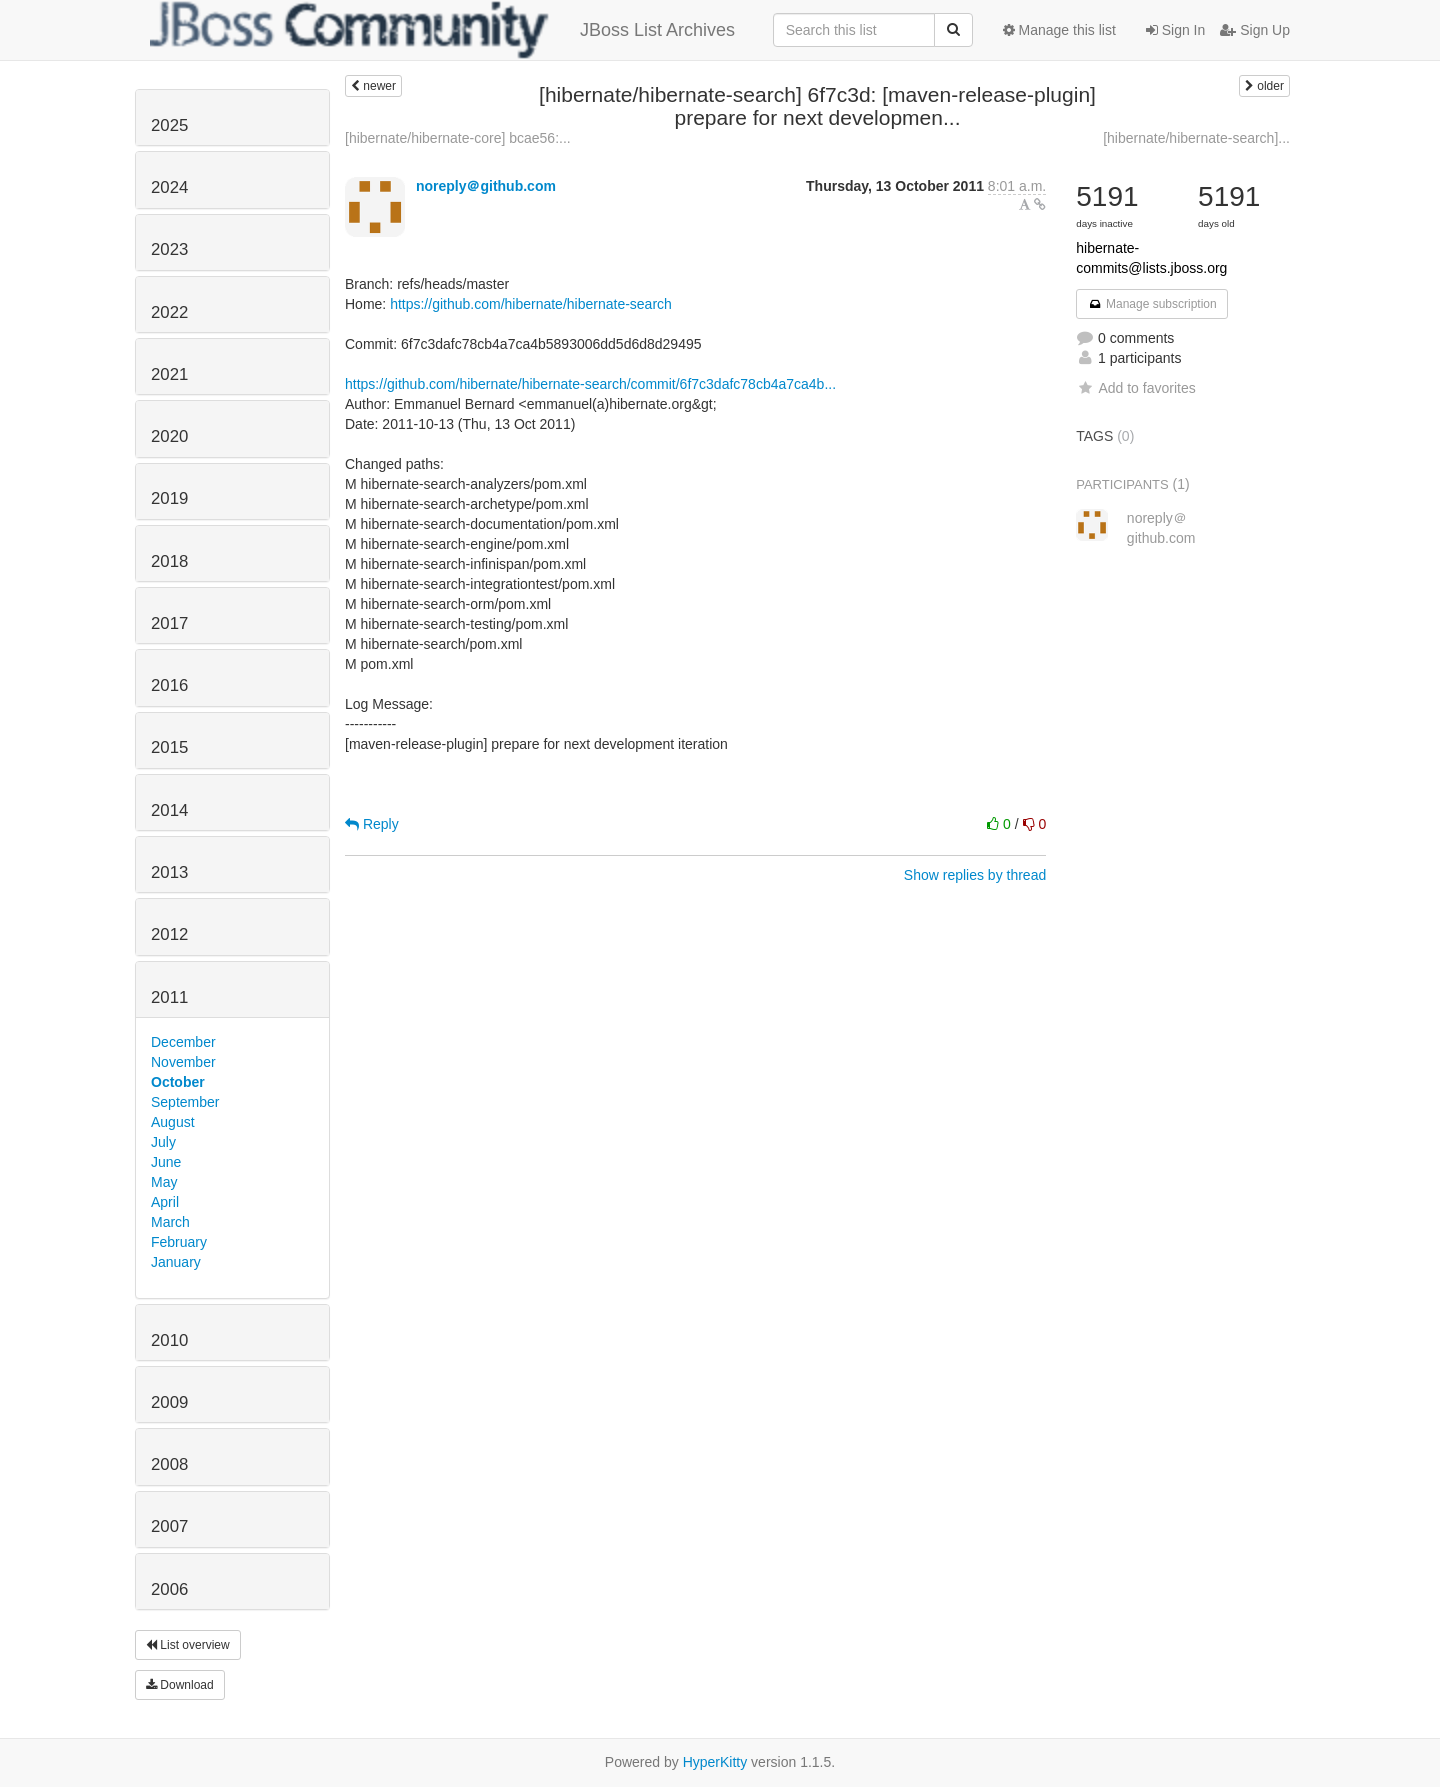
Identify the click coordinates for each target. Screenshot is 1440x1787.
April (165, 1202)
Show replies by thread (975, 875)
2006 (169, 1589)
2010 (169, 1340)
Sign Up (1255, 30)
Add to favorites (1135, 388)
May (164, 1182)
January (176, 1262)
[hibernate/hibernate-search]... (1196, 138)
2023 (169, 249)
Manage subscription (1152, 304)
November (183, 1062)
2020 (169, 436)
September (185, 1102)
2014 (169, 810)
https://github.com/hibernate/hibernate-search (531, 304)
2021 (169, 374)
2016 (169, 685)
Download (180, 1685)
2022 (169, 312)
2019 (169, 498)
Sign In (1175, 30)
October (178, 1082)
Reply (372, 824)
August (173, 1122)
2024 (169, 187)
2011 (169, 997)
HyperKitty (715, 1762)
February (179, 1242)
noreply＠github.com (486, 186)
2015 (169, 747)
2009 (169, 1402)
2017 (169, 623)
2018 (169, 561)
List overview (188, 1645)
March (170, 1222)
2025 (169, 125)
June (166, 1162)
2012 (169, 934)
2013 (169, 872)
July (163, 1142)
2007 (169, 1526)
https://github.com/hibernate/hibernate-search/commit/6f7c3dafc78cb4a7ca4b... (590, 384)
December (183, 1042)
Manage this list (1059, 30)
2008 (169, 1464)
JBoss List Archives (442, 30)
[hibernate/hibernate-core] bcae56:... (458, 138)
